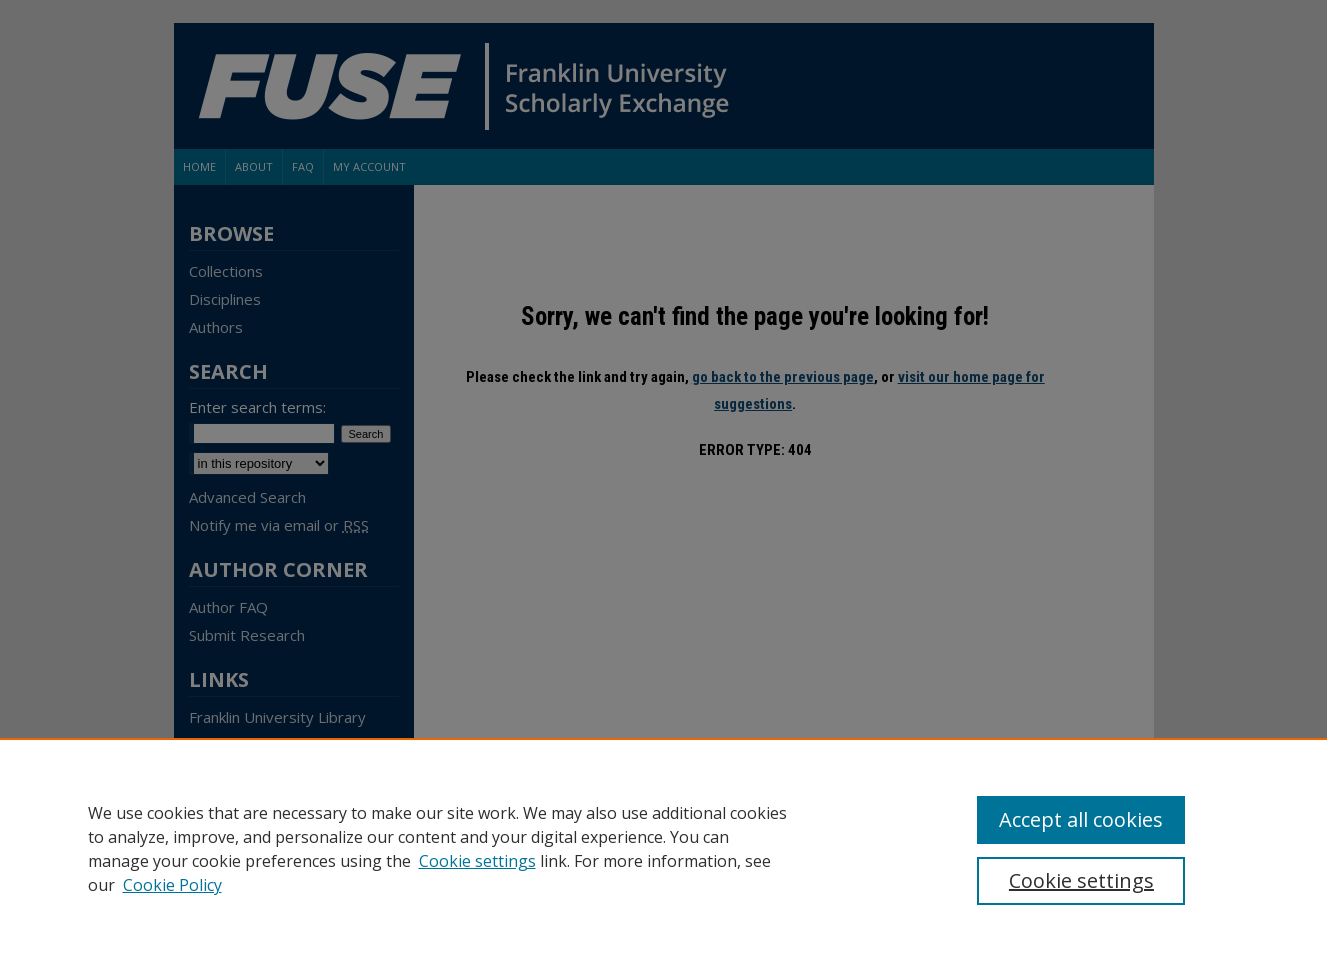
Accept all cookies (1081, 819)
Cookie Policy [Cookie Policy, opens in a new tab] (172, 885)
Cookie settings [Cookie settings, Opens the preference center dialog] (1081, 880)
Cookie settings (477, 861)
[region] (663, 848)
